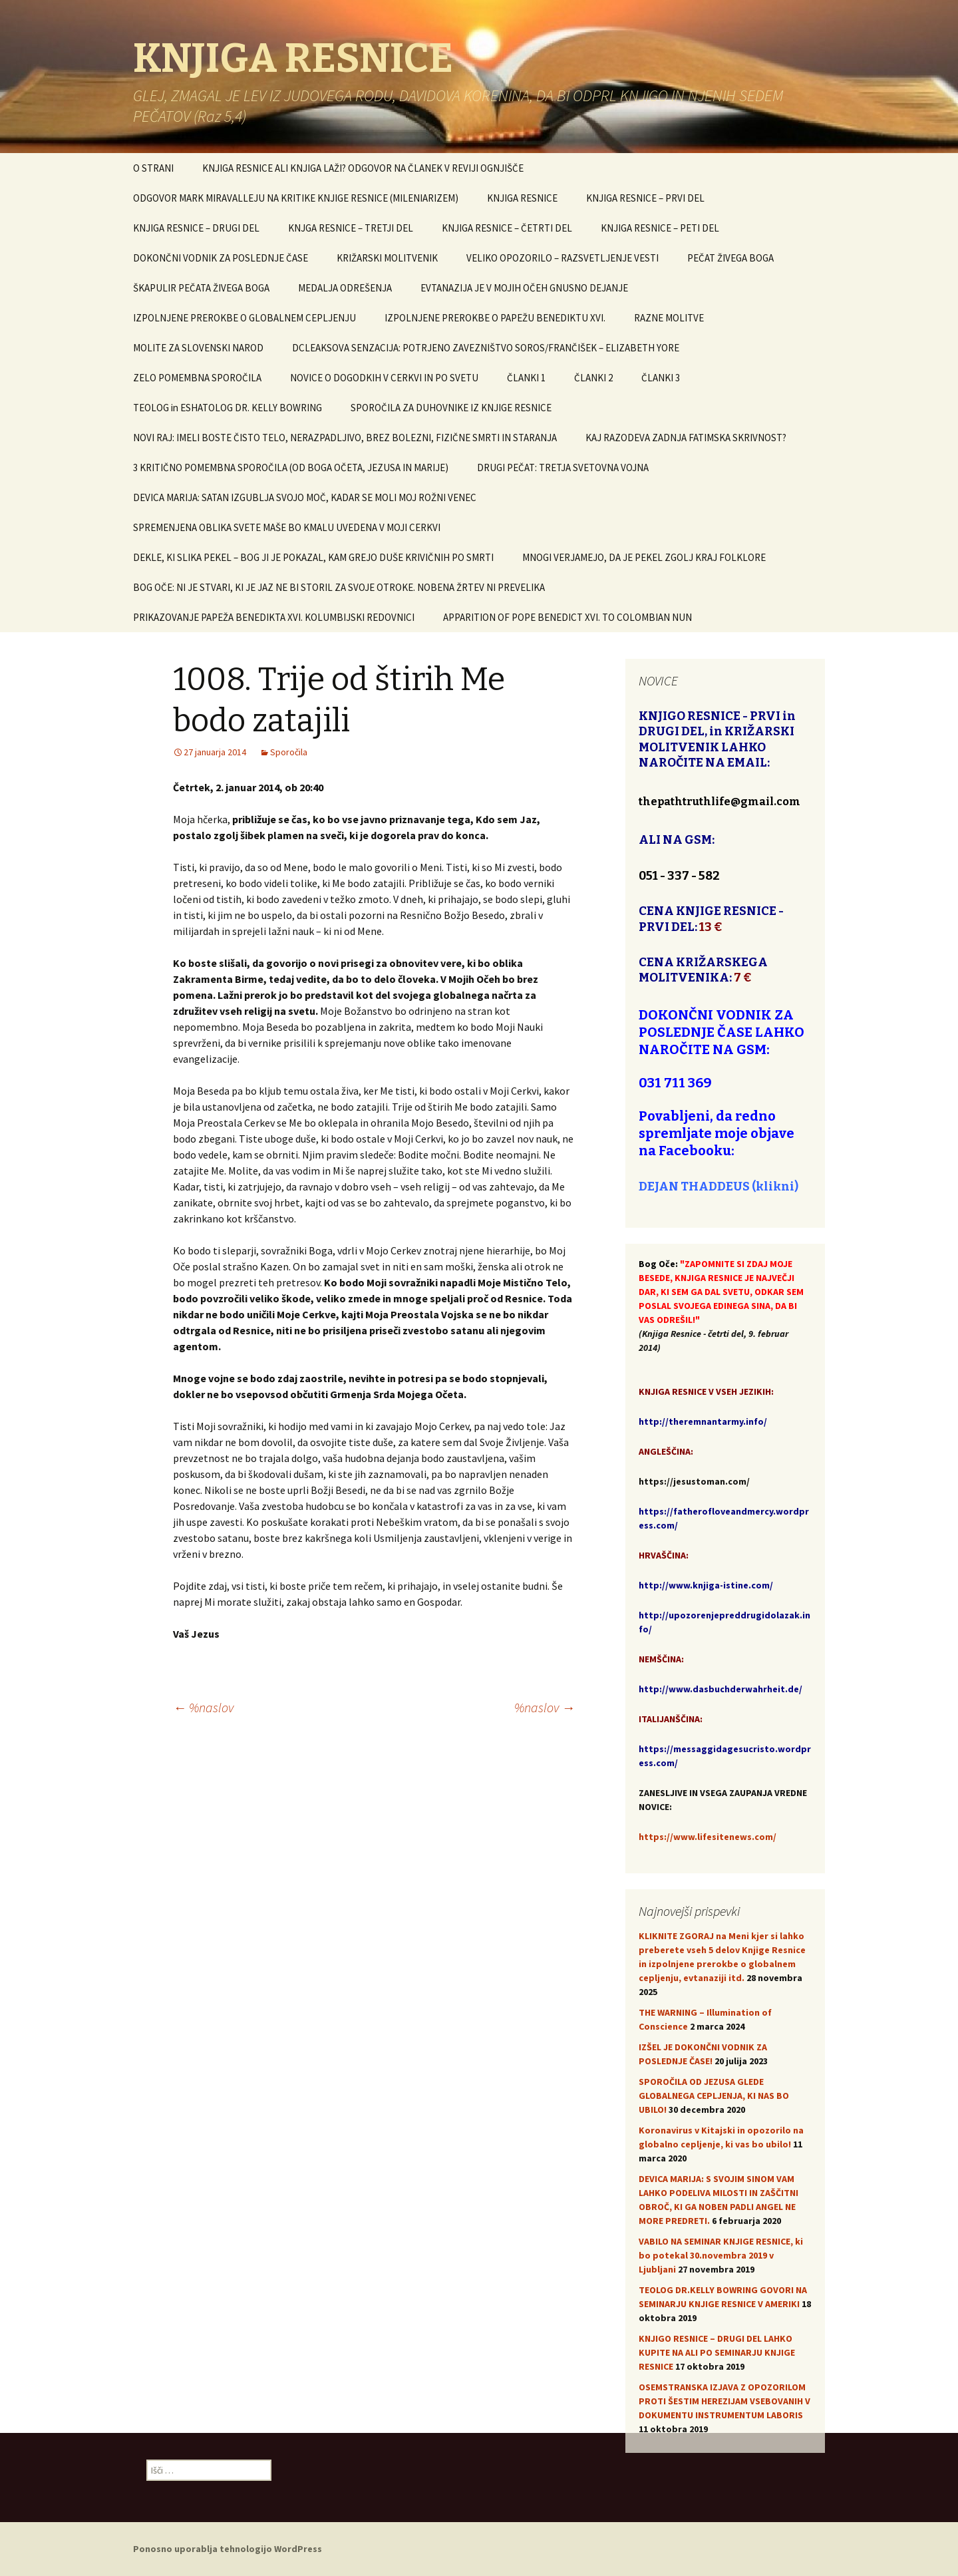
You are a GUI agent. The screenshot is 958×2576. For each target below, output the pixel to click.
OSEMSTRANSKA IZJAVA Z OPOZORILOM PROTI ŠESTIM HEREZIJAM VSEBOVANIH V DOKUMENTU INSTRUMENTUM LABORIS (724, 2401)
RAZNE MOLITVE (669, 317)
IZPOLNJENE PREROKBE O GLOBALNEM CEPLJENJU (244, 317)
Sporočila (288, 752)
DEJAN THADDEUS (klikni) (718, 1186)
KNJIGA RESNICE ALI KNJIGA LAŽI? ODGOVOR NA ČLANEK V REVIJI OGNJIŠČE (363, 168)
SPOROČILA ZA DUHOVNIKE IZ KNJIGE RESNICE (451, 407)
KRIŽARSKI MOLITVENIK (387, 258)
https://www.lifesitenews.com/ (707, 1837)
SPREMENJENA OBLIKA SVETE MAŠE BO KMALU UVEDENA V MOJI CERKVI (286, 527)
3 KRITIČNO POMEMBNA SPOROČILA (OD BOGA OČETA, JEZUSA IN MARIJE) (290, 467)
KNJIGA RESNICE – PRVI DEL (645, 198)
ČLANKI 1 (526, 377)
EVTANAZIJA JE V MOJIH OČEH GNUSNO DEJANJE (524, 287)
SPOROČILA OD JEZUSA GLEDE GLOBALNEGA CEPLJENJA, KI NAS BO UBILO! (714, 2096)
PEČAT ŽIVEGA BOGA (730, 258)
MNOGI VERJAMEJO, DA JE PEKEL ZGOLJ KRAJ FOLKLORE (644, 557)
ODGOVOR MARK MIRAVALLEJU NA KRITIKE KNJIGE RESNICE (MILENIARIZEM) (295, 198)
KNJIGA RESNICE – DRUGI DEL (196, 228)
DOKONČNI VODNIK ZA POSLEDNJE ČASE (220, 258)
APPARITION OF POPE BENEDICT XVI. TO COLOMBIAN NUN (567, 617)
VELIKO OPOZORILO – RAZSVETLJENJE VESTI (562, 258)
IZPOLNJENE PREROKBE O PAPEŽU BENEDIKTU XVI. (495, 317)
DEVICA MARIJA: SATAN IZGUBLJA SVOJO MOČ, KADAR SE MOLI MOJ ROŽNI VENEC (304, 497)
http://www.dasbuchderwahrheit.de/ (720, 1689)
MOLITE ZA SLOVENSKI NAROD (198, 347)
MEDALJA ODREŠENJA (345, 287)
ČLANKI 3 (660, 377)
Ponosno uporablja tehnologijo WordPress (227, 2549)
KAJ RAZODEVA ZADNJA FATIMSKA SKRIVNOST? (685, 437)
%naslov (203, 1707)
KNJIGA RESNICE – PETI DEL (660, 228)
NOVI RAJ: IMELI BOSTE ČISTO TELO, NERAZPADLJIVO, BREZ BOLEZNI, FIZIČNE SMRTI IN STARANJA (345, 437)
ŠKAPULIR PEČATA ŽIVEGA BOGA (201, 287)
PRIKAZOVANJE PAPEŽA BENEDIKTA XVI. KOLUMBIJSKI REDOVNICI (273, 617)
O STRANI (153, 168)
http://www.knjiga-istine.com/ (706, 1585)
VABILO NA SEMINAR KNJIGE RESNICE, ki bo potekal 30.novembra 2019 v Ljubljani (721, 2255)
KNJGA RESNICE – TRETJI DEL (350, 228)
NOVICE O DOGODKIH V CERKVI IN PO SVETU (384, 377)
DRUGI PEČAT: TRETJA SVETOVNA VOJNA (563, 467)
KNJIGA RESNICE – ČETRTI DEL (507, 228)
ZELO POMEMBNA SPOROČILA (197, 377)
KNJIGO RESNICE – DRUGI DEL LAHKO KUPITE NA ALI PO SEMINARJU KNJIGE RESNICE (717, 2352)
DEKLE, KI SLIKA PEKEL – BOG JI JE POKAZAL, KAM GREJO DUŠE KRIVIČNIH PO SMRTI (313, 557)
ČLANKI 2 (593, 377)
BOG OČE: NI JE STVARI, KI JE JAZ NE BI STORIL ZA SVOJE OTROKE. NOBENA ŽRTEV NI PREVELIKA (339, 587)
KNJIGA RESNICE (522, 198)
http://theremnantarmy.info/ (703, 1421)
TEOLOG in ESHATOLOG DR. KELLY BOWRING (227, 407)
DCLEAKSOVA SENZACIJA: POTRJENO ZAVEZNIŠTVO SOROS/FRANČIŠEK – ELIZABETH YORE (485, 347)
